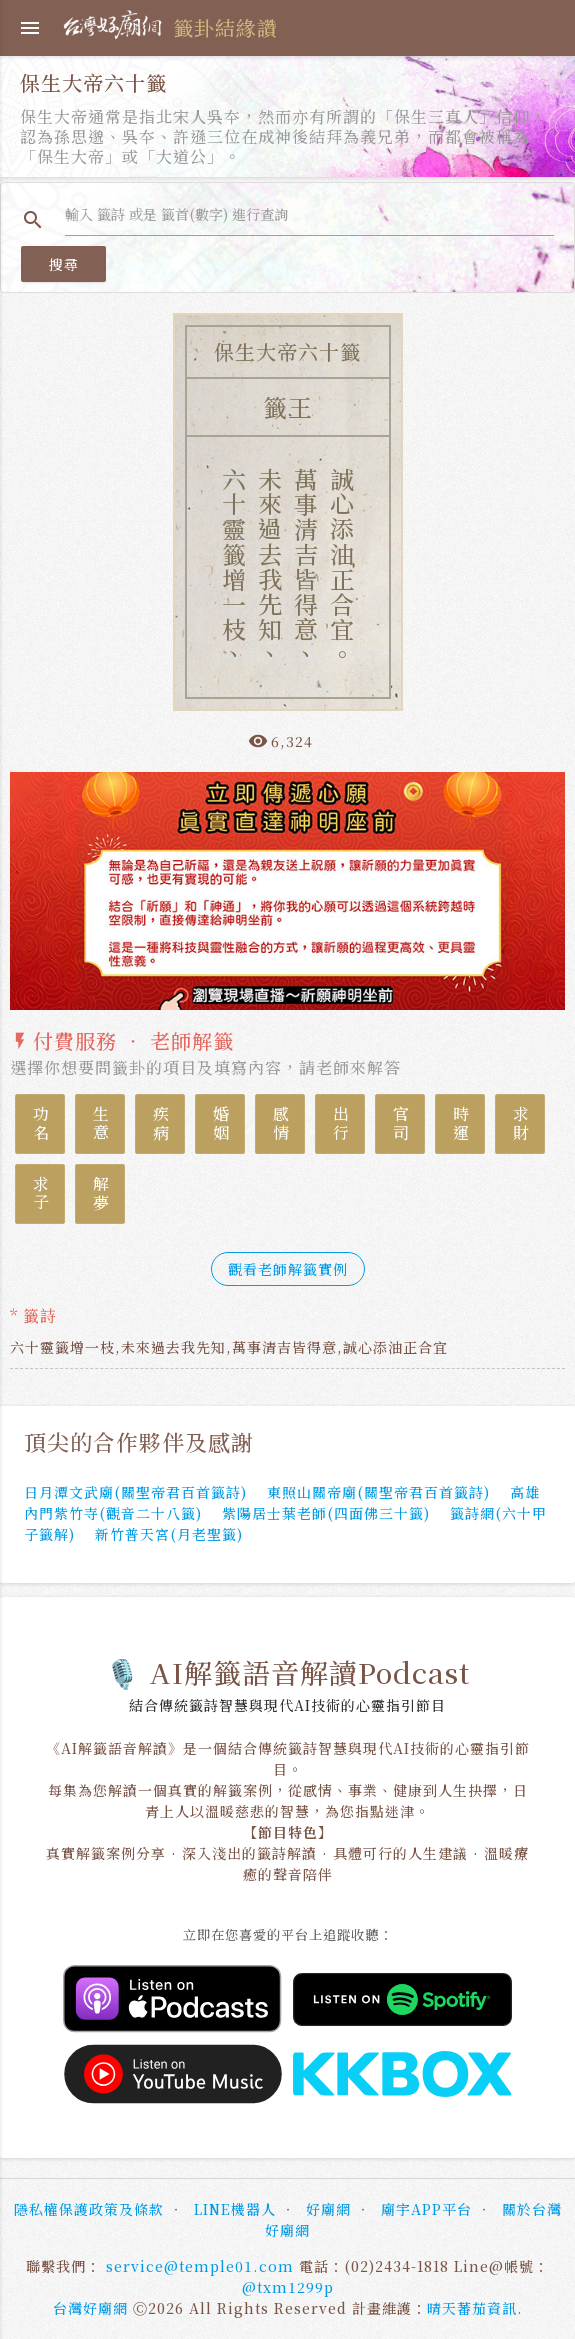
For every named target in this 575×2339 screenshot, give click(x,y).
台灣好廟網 (90, 2308)
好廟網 (328, 2209)
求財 (520, 1124)
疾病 (160, 1124)
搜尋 (63, 264)
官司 (400, 1124)
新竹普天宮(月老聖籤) (169, 1534)
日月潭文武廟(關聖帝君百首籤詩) (135, 1492)
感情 (280, 1124)
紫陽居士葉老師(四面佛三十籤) (326, 1513)
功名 (40, 1124)
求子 (40, 1194)
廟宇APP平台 (426, 2209)
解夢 (100, 1194)
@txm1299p (288, 2287)
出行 (340, 1124)
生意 (100, 1124)
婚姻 (220, 1124)
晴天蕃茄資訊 (472, 2308)
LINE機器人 (235, 2209)
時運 (460, 1124)
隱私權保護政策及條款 (89, 2209)
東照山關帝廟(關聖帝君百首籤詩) (378, 1492)
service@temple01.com (200, 2266)
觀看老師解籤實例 (288, 1269)
